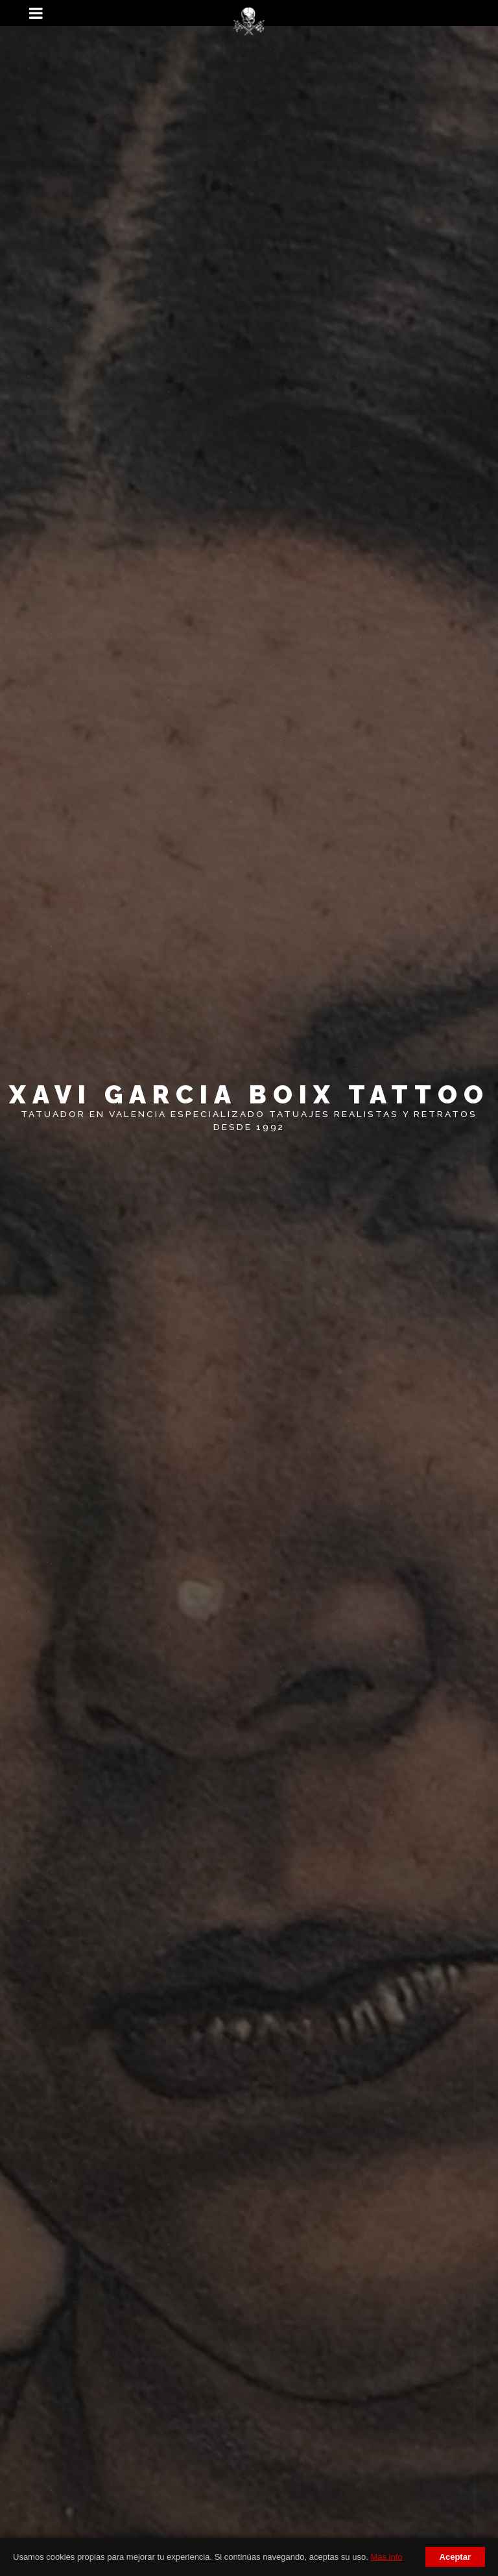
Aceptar (455, 2557)
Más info (386, 2557)
